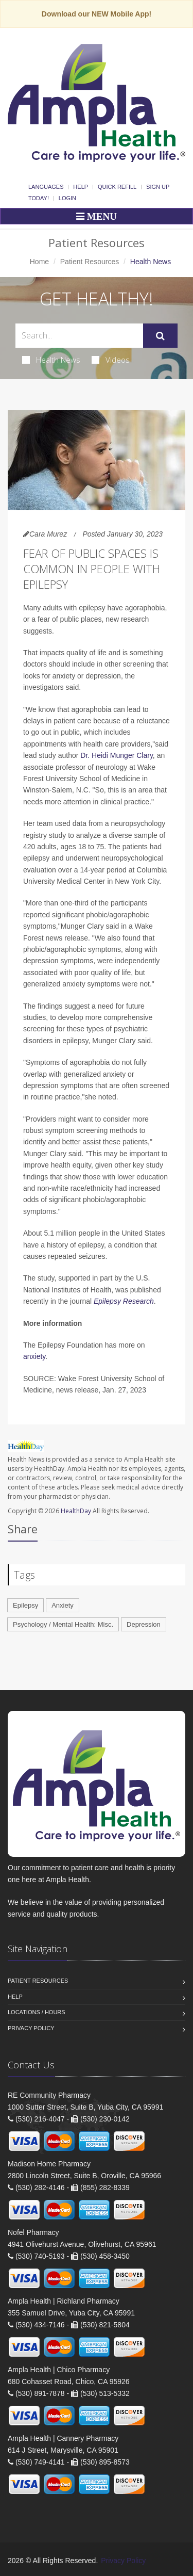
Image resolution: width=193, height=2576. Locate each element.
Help (80, 187)
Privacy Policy (31, 2028)
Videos (111, 359)
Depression (144, 1624)
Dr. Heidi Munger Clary (116, 755)
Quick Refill (117, 187)
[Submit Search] (160, 335)
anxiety (34, 1356)
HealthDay (76, 1510)
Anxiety (62, 1605)
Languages (45, 187)
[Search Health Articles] (79, 335)
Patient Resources (89, 261)
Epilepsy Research (124, 1301)
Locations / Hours (36, 2012)
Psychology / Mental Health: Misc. (63, 1624)
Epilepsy (25, 1605)
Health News (51, 359)
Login (67, 198)
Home (39, 261)
